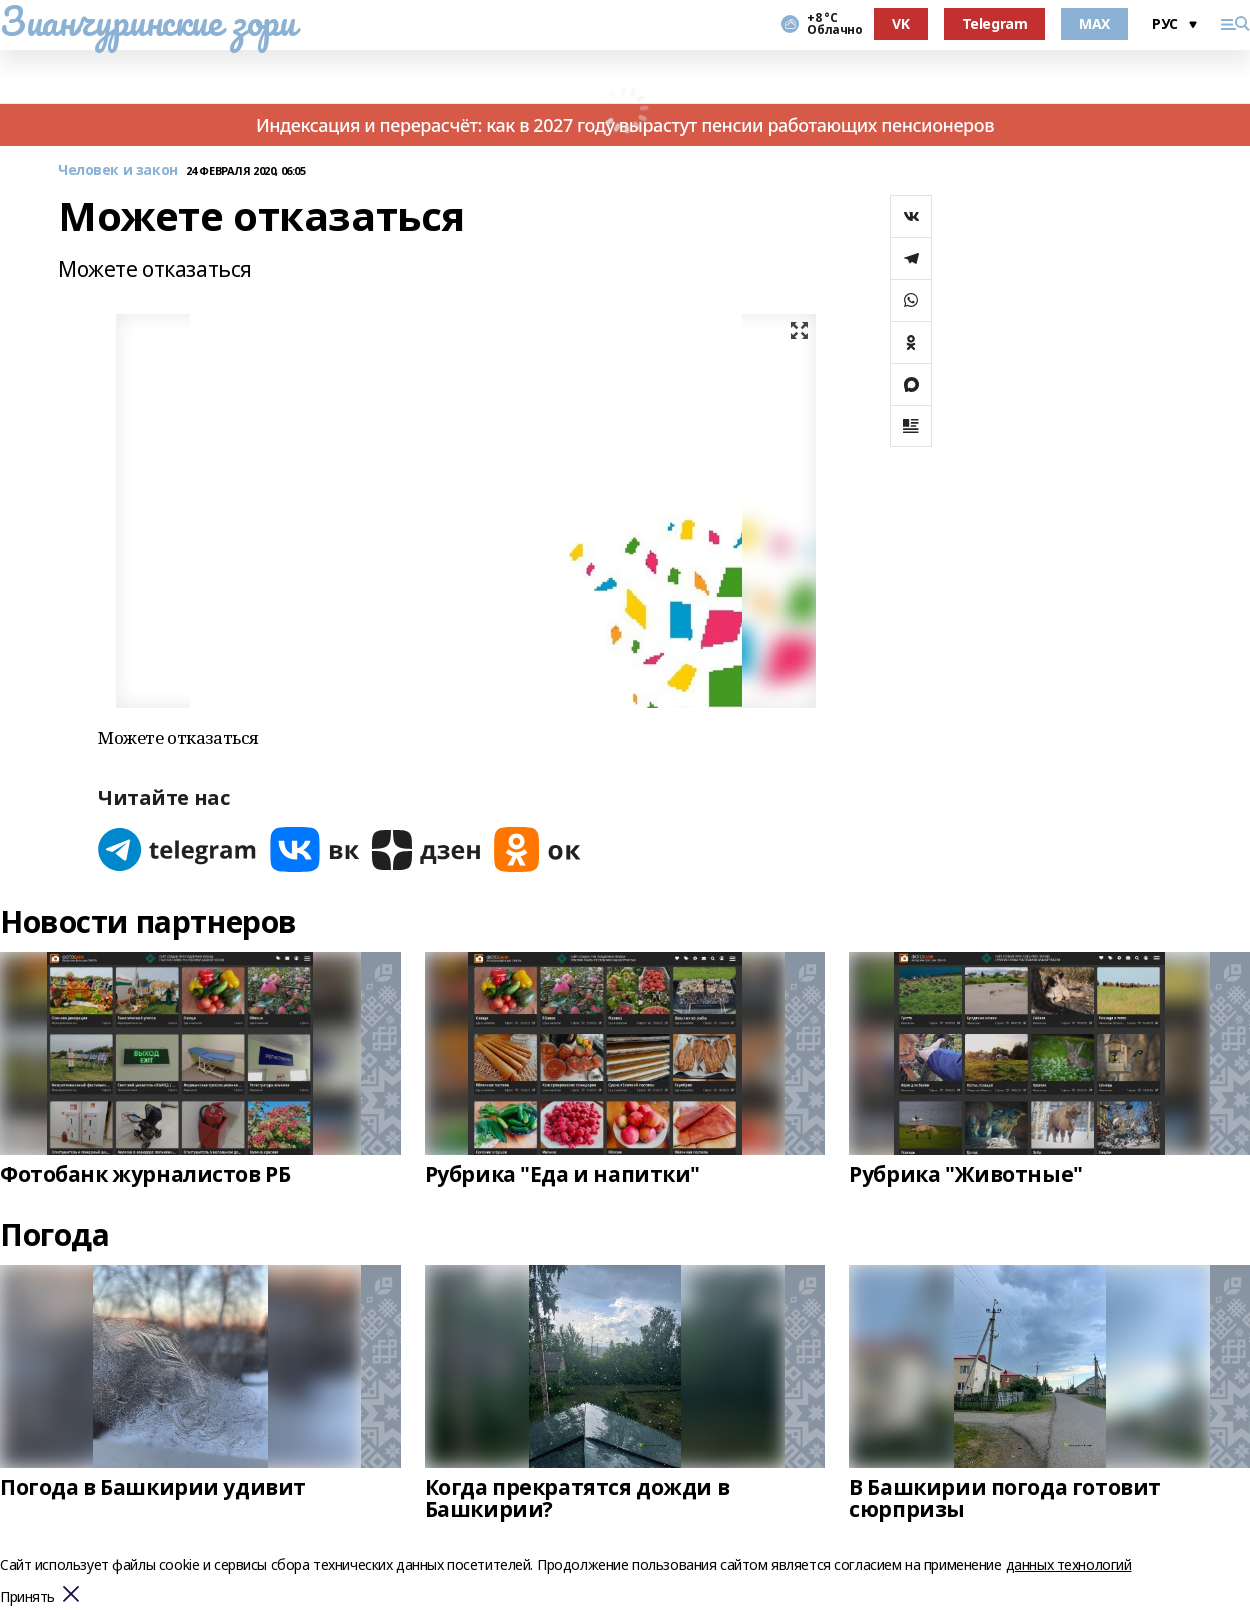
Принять (27, 1597)
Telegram (995, 23)
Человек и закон (118, 170)
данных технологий (1069, 1564)
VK (900, 23)
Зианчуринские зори (147, 21)
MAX (1094, 23)
